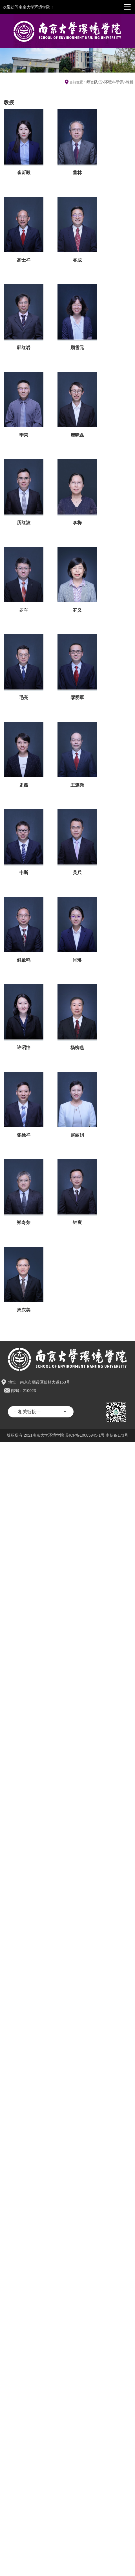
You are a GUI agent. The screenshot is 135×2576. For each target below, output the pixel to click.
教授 (130, 82)
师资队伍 (94, 82)
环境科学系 (114, 82)
